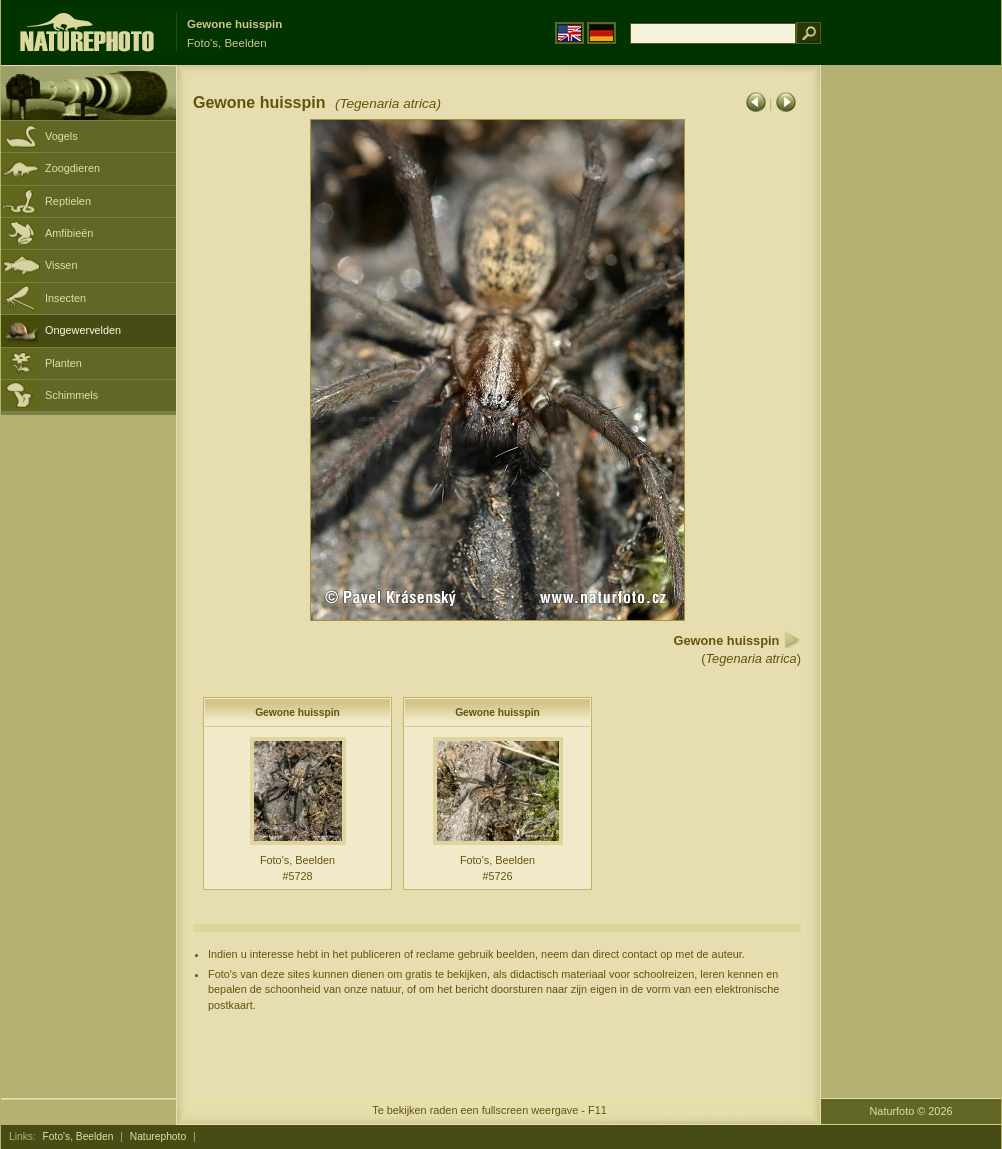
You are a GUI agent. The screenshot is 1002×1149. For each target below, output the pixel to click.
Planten (63, 363)
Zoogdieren (72, 168)
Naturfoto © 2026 (911, 1111)
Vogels (61, 136)
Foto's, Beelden (78, 1136)
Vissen (61, 265)
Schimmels (71, 395)
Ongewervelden (83, 330)
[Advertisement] (898, 385)
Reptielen (68, 201)
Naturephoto (158, 1136)
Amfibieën (69, 233)
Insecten (65, 298)
